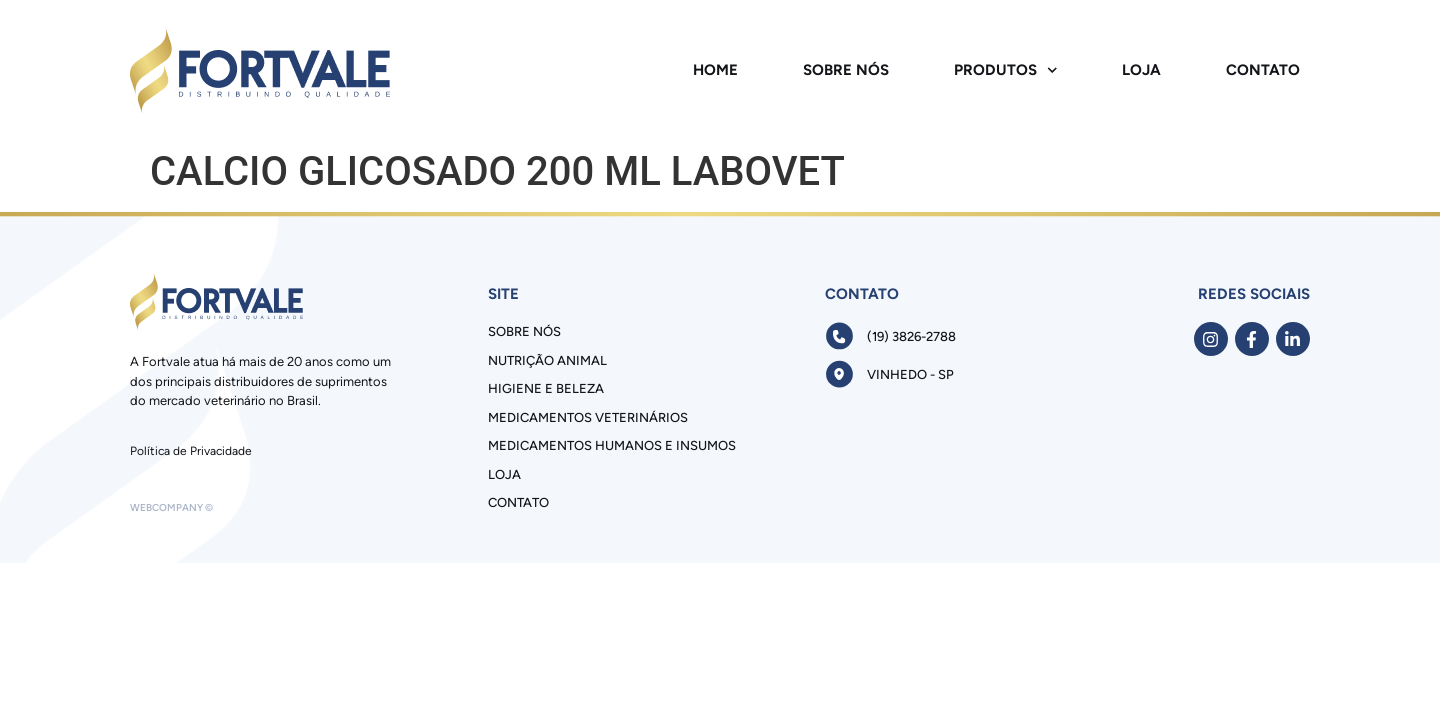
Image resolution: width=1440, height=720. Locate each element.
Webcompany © (171, 507)
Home (715, 70)
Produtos (1006, 70)
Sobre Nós (846, 70)
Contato (1263, 70)
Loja (1141, 70)
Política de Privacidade (191, 451)
